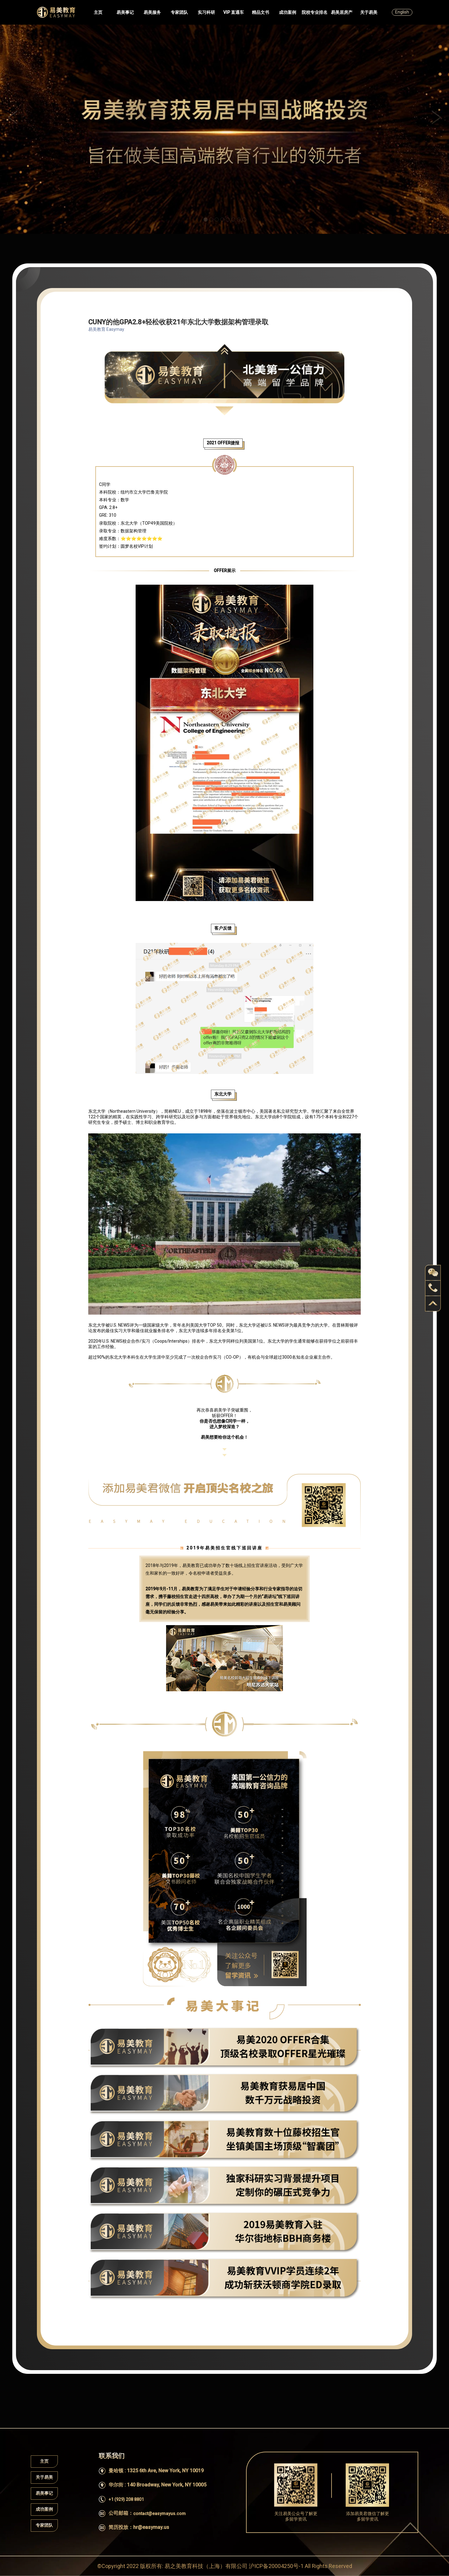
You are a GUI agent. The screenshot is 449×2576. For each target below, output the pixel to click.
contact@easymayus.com (159, 2513)
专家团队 (179, 12)
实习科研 (206, 12)
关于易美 (368, 12)
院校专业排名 (315, 12)
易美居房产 (341, 12)
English (402, 12)
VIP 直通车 (233, 12)
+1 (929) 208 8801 (126, 2499)
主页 (98, 12)
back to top (433, 1304)
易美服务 (152, 12)
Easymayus (56, 12)
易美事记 (125, 12)
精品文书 (260, 12)
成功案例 (287, 12)
